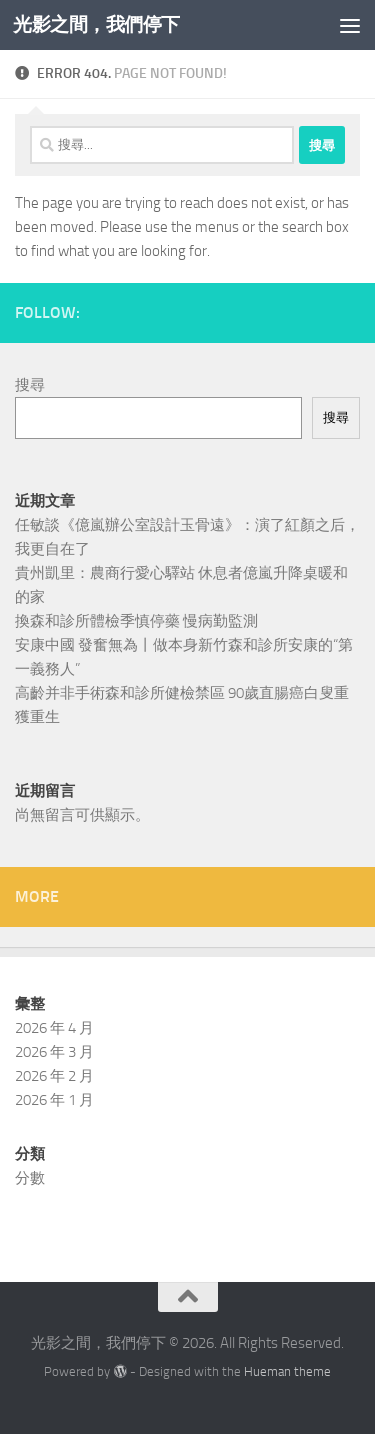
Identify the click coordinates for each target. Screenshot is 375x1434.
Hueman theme (287, 1371)
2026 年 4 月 (54, 1028)
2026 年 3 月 (54, 1052)
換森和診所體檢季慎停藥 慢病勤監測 (136, 621)
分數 (30, 1178)
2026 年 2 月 (54, 1076)
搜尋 (30, 385)
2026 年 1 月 (54, 1100)
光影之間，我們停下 (96, 24)
